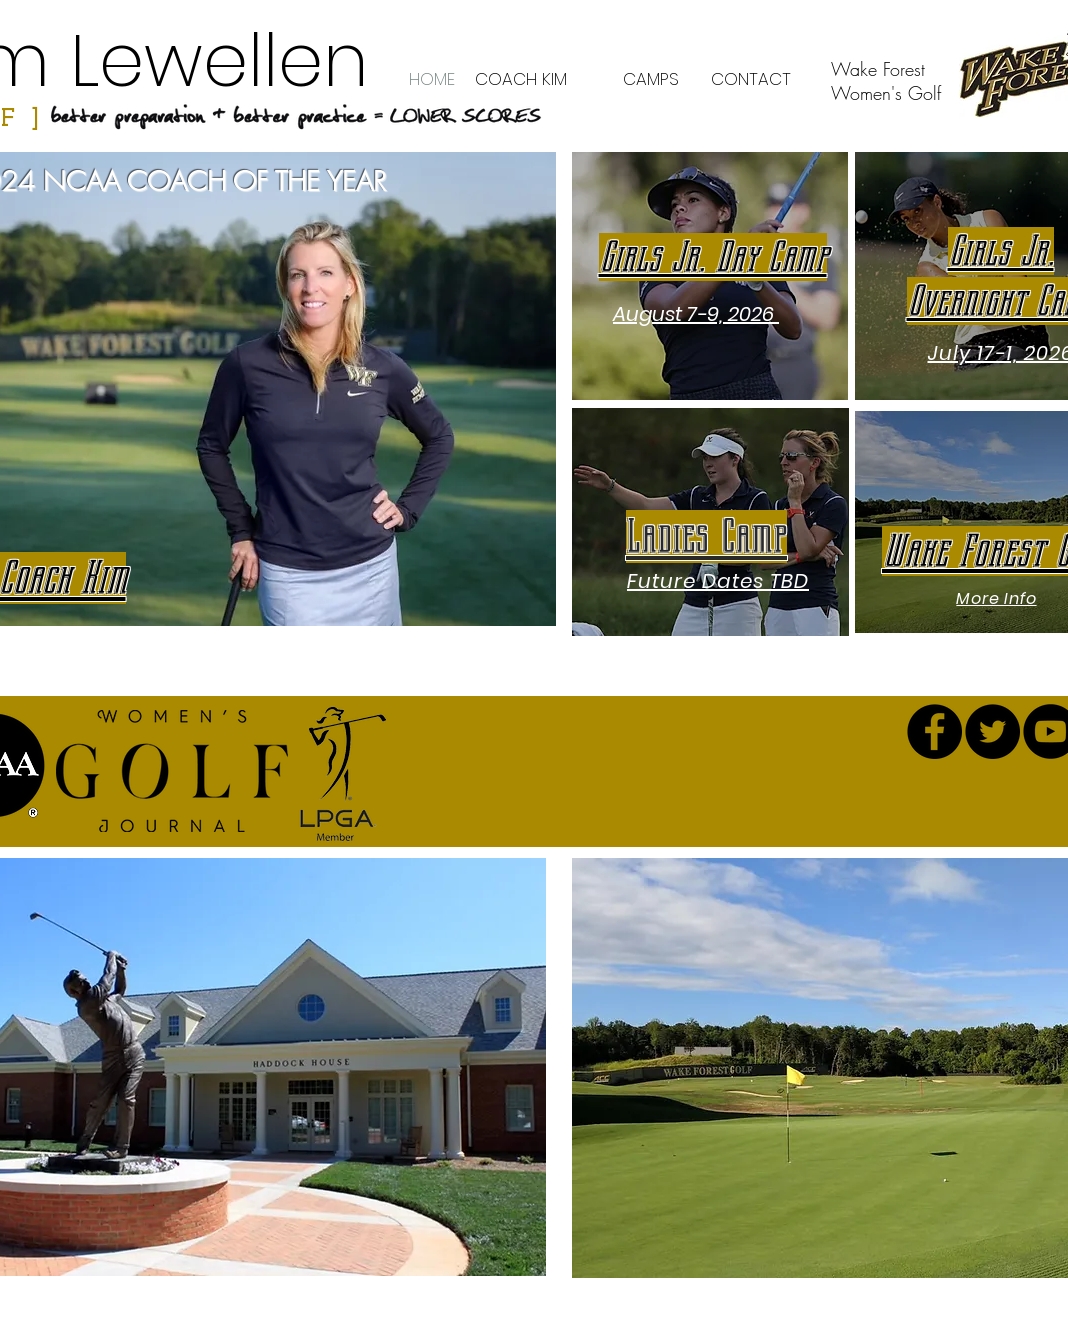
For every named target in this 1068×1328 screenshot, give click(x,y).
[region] (710, 276)
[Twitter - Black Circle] (992, 731)
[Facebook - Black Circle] (934, 731)
